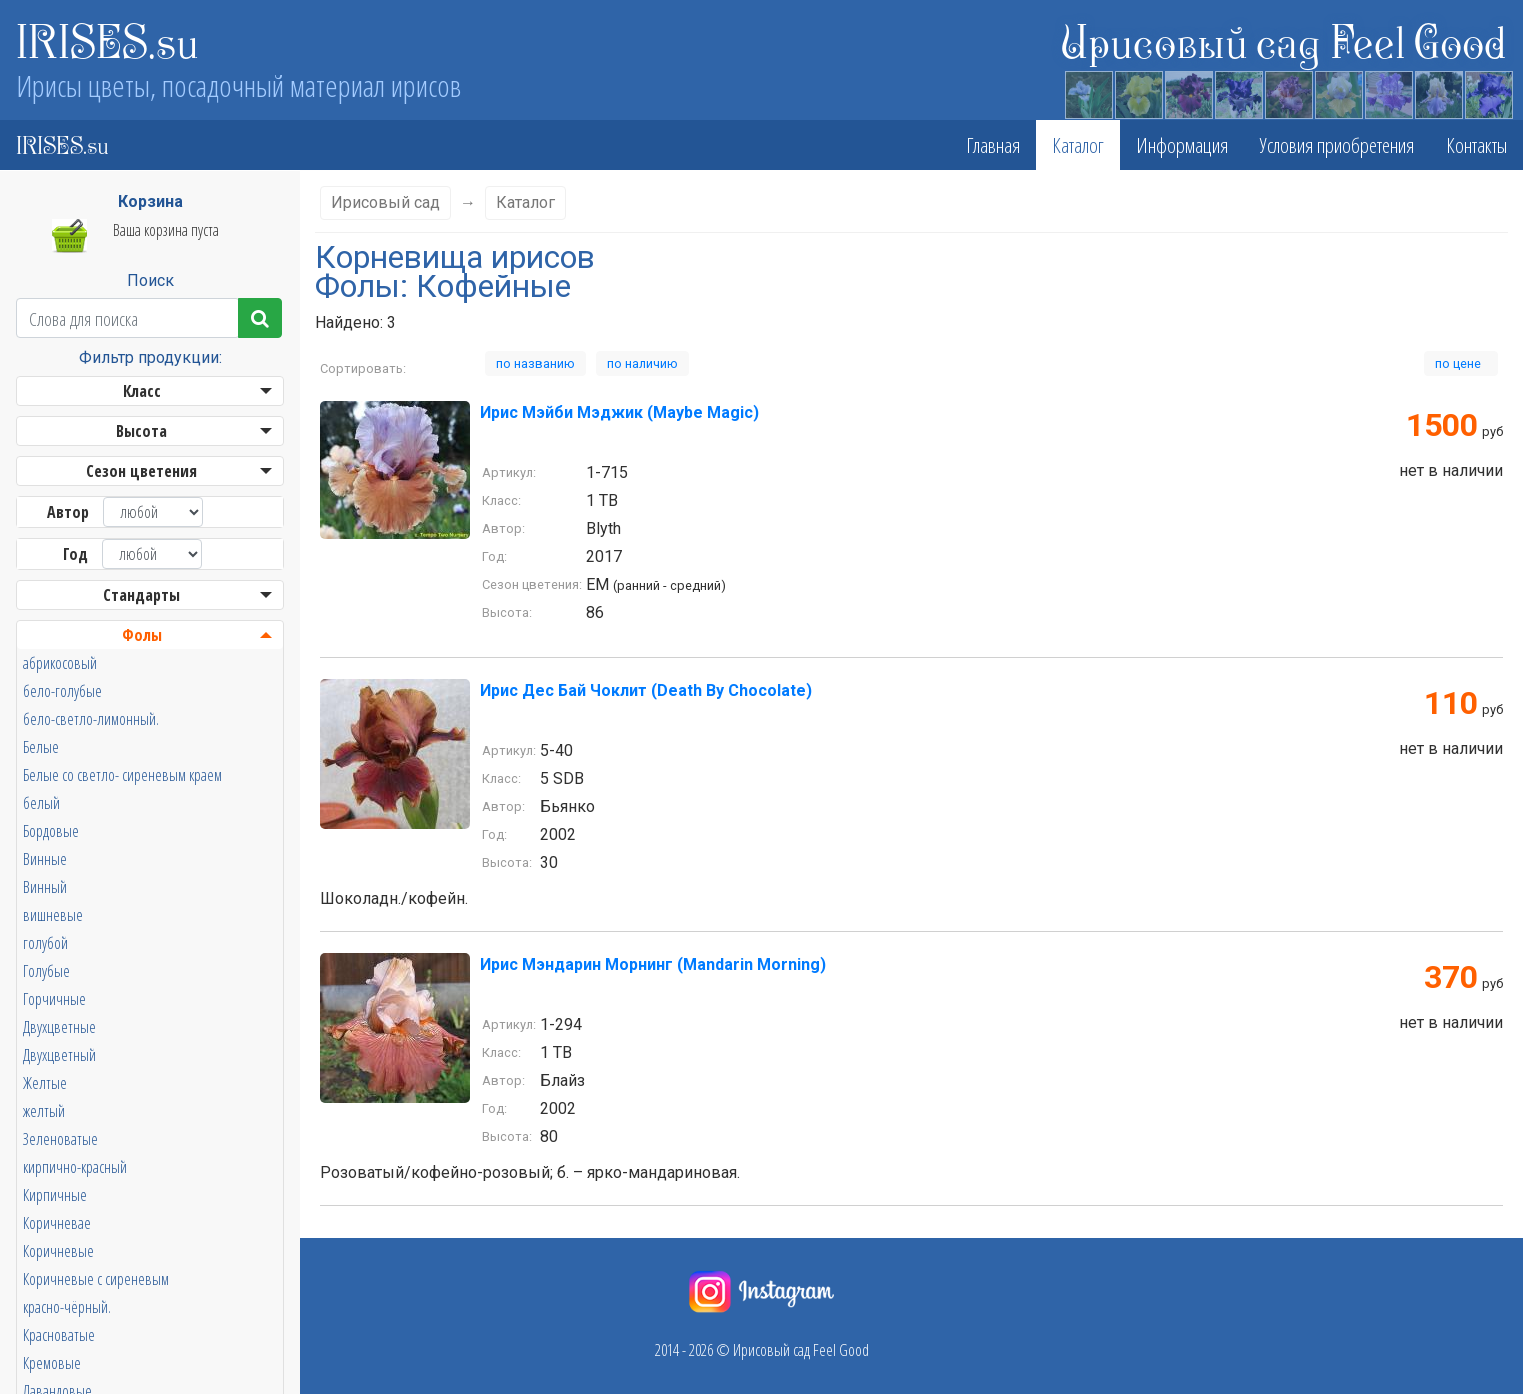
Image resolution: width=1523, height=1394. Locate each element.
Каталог (1078, 145)
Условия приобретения (1337, 145)
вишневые (53, 915)
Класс (142, 391)
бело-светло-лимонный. (91, 719)
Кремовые (52, 1363)
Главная (993, 145)
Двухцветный (59, 1055)
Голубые (46, 971)
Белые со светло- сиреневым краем (122, 775)
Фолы (142, 635)
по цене (1461, 363)
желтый (44, 1111)
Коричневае (57, 1223)
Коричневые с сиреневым (96, 1279)
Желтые (45, 1083)
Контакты (1476, 145)
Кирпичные (55, 1195)
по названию (535, 363)
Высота (141, 431)
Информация (1182, 145)
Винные (45, 859)
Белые (41, 747)
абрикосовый (60, 663)
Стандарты (141, 595)
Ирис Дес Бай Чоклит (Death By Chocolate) (646, 690)
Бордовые (51, 831)
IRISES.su (107, 40)
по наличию (642, 363)
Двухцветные (59, 1027)
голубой (45, 943)
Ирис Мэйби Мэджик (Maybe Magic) (619, 412)
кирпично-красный (75, 1167)
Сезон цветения (141, 471)
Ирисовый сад (385, 202)
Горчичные (54, 999)
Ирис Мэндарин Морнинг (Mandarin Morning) (653, 964)
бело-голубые (62, 691)
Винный (45, 887)
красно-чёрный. (67, 1307)
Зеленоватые (60, 1139)
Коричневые (58, 1251)
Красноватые (59, 1335)
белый (41, 803)
